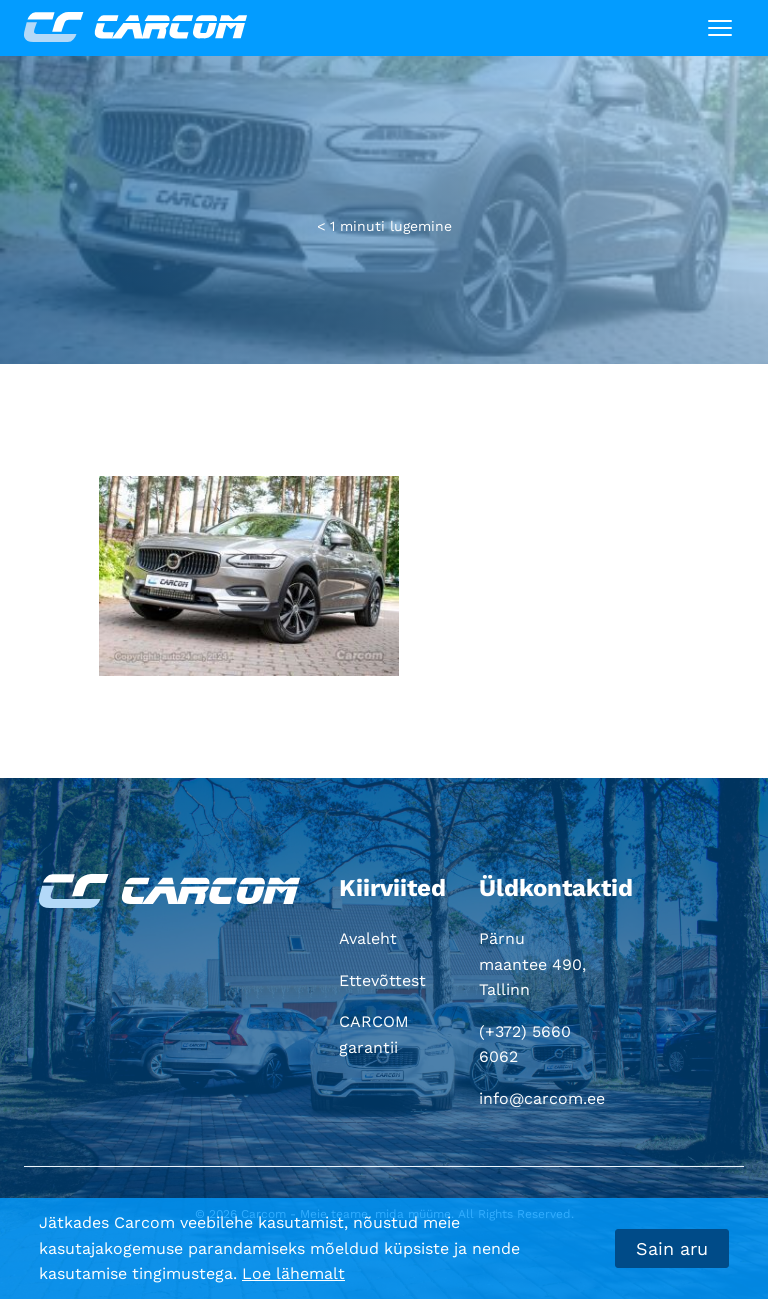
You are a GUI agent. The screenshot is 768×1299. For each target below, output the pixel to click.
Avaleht (368, 938)
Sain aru (672, 1248)
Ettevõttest (382, 980)
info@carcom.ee (542, 1098)
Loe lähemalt (293, 1273)
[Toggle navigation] (720, 28)
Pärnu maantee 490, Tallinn (532, 964)
